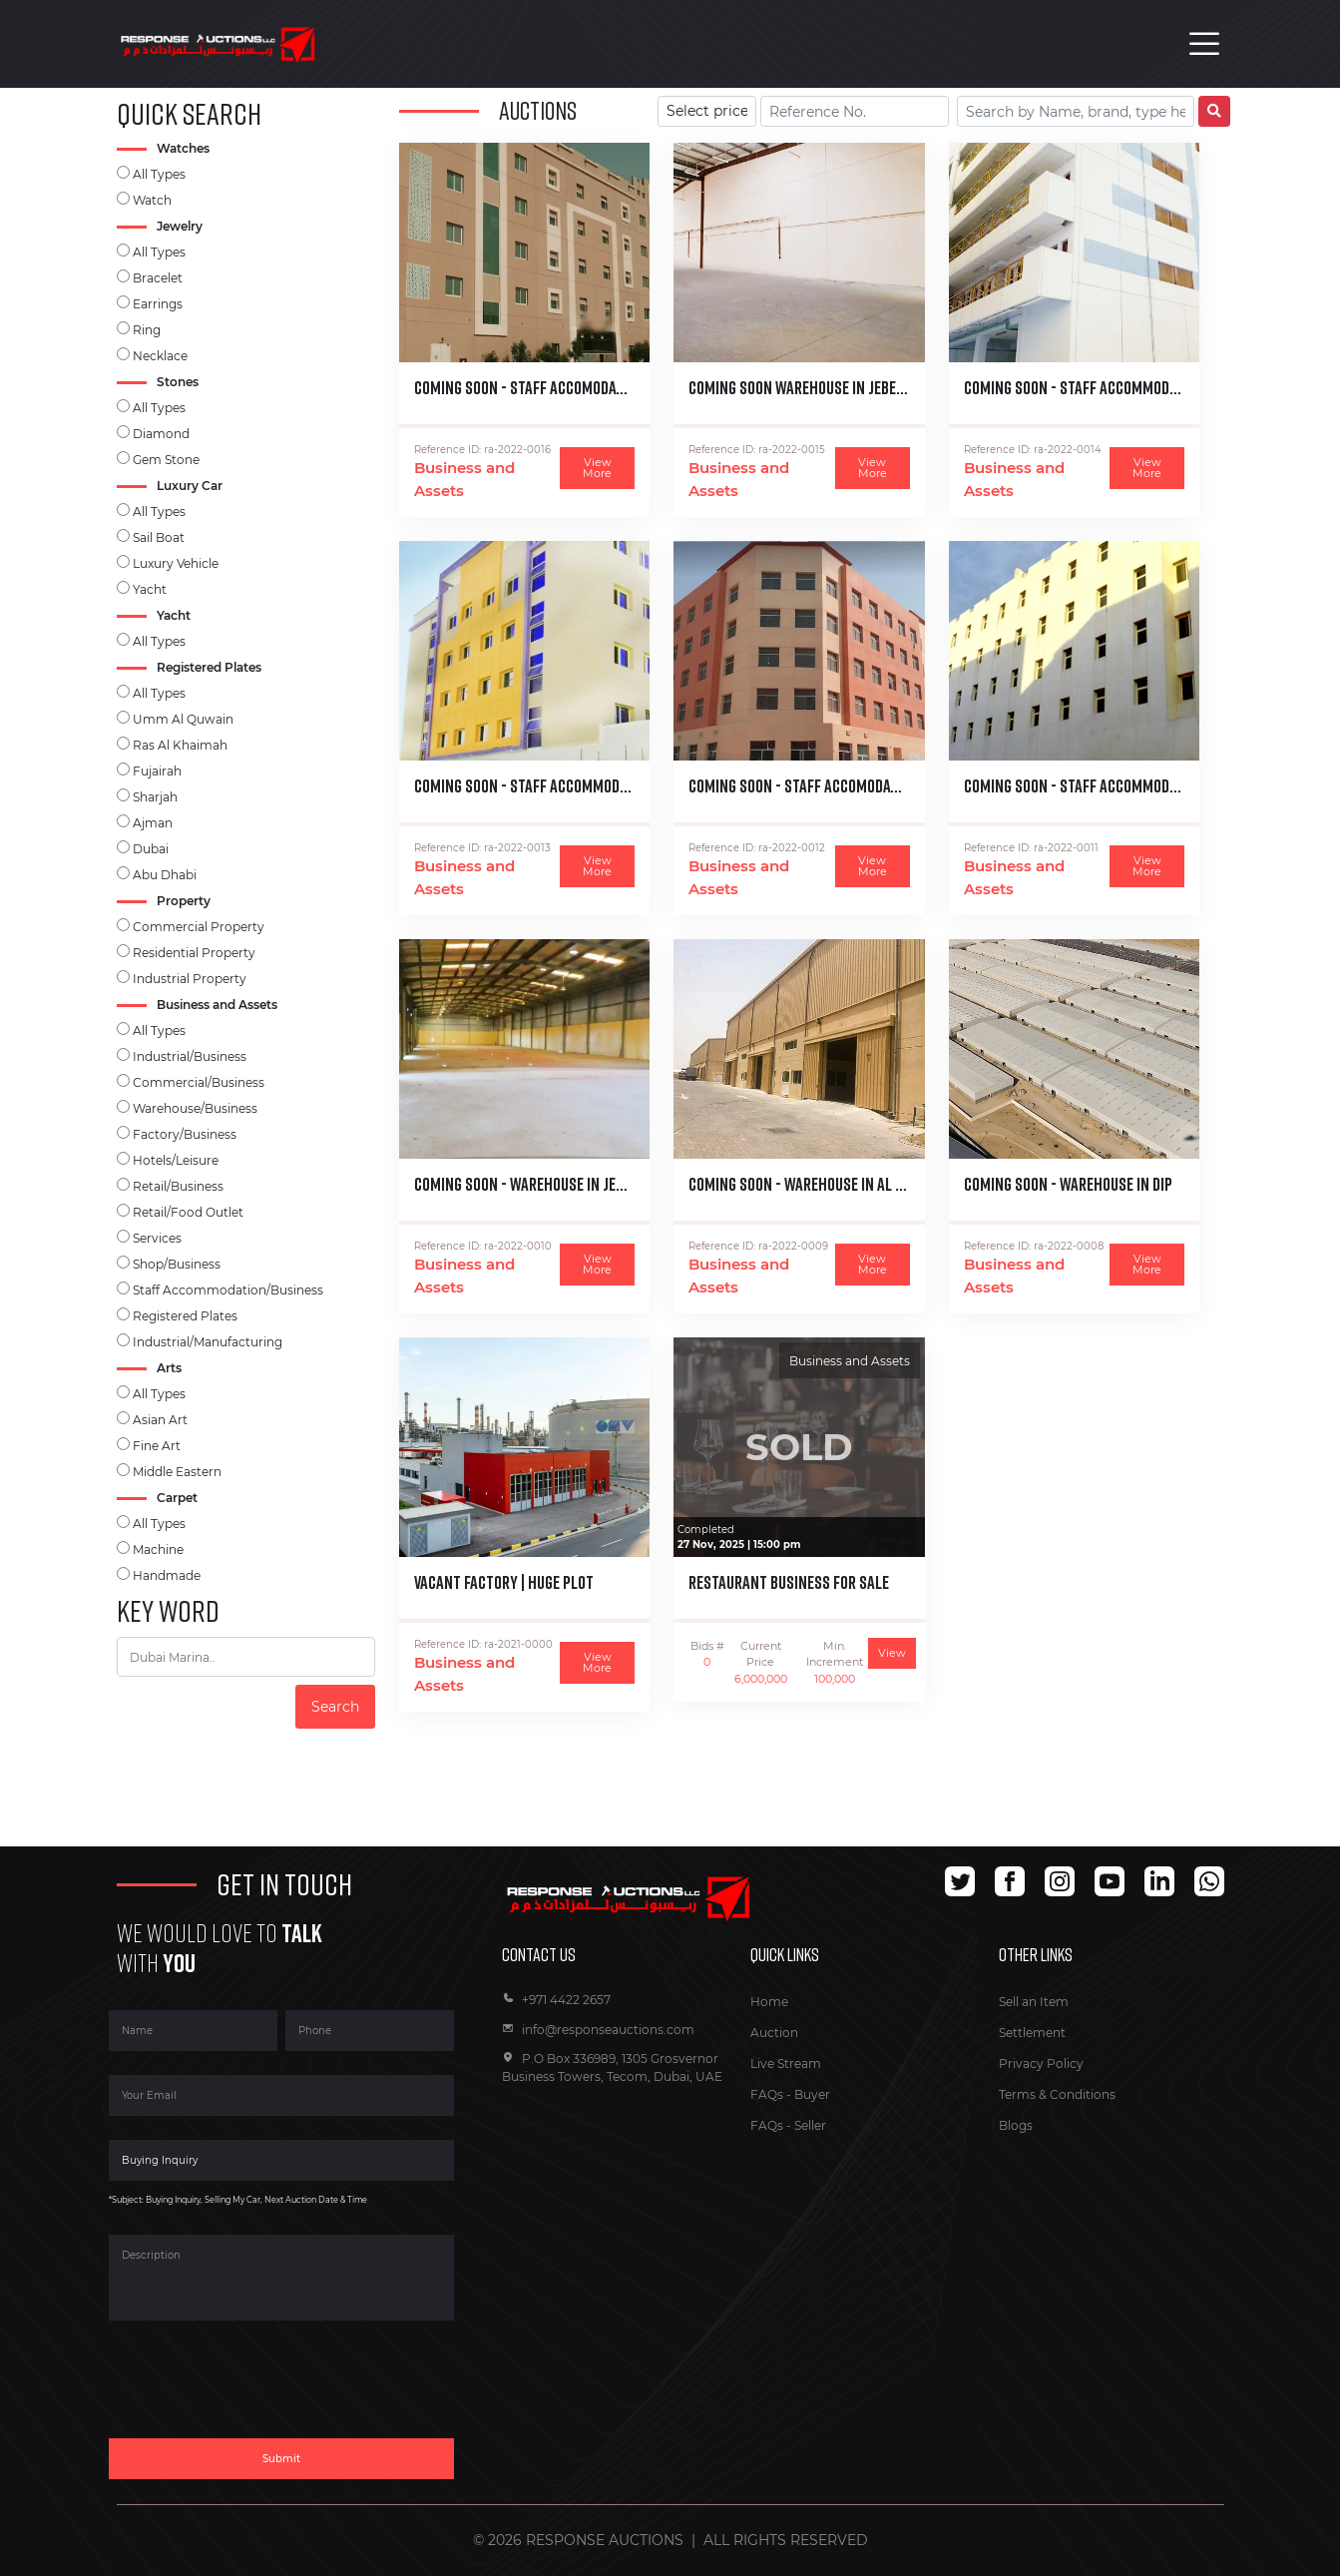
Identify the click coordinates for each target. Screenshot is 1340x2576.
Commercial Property (198, 926)
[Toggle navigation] (1204, 44)
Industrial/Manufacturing (207, 1341)
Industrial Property (189, 978)
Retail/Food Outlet (188, 1212)
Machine (158, 1549)
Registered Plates (185, 1315)
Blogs (1016, 2125)
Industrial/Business (189, 1056)
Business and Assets (464, 479)
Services (157, 1238)
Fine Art (157, 1445)
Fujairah (157, 771)
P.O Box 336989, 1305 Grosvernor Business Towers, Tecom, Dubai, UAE (612, 2067)
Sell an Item (1034, 2001)
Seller (810, 2125)
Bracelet (158, 277)
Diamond (161, 433)
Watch (152, 200)
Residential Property (194, 952)
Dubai (151, 848)
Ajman (153, 822)
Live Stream (785, 2063)
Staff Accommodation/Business (228, 1290)
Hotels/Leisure (176, 1160)
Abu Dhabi (165, 874)
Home (769, 2001)
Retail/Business (178, 1186)
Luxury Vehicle (176, 563)
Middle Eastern (177, 1471)
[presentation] (260, 2391)
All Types (159, 174)
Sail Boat (159, 537)
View (892, 1653)
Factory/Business (184, 1134)
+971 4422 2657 (556, 1999)
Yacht (150, 589)
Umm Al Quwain (183, 719)
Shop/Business (177, 1264)
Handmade (167, 1575)
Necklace (160, 355)
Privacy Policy (1041, 2063)
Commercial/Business (198, 1082)
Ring (147, 329)
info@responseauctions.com (598, 2029)
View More (597, 467)
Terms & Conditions (1057, 2094)
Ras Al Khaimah (180, 745)
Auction (774, 2032)
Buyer (812, 2094)
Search (335, 1707)
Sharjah (155, 796)
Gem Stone (166, 459)
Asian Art (160, 1419)
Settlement (1032, 2032)
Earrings (158, 303)
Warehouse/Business (195, 1108)
